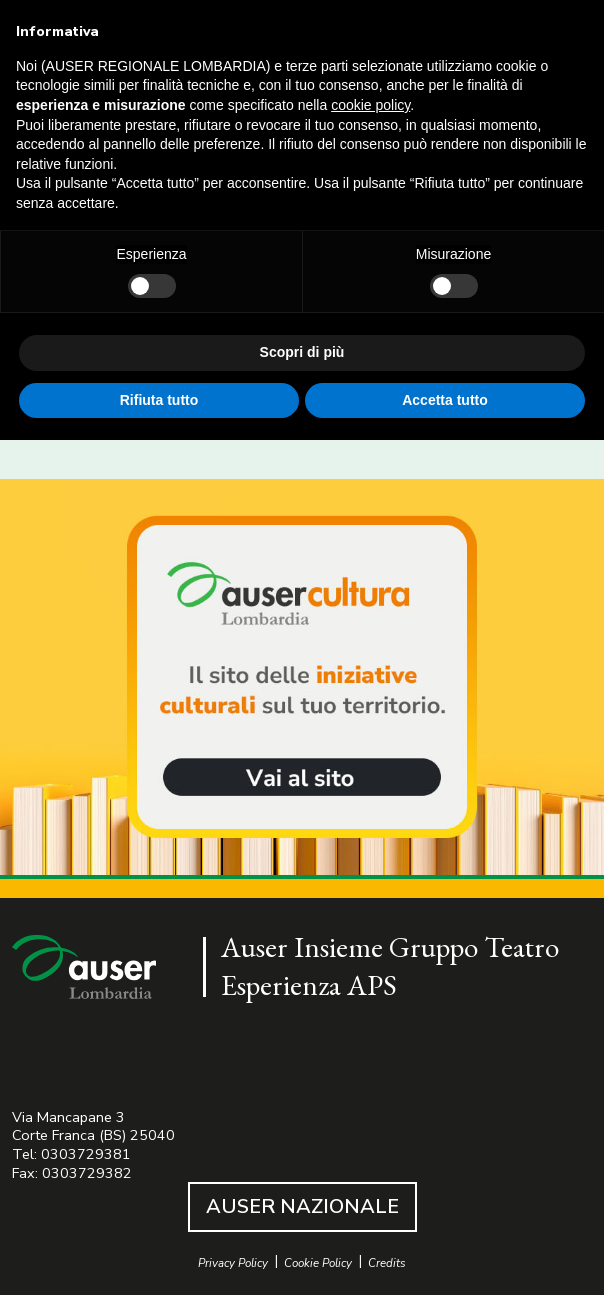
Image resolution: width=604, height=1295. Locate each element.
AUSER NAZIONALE (302, 1206)
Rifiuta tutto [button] (159, 400)
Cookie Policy (318, 1263)
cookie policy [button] (370, 105)
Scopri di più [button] (302, 352)
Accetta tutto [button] (445, 400)
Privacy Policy (233, 1263)
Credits (387, 1263)
